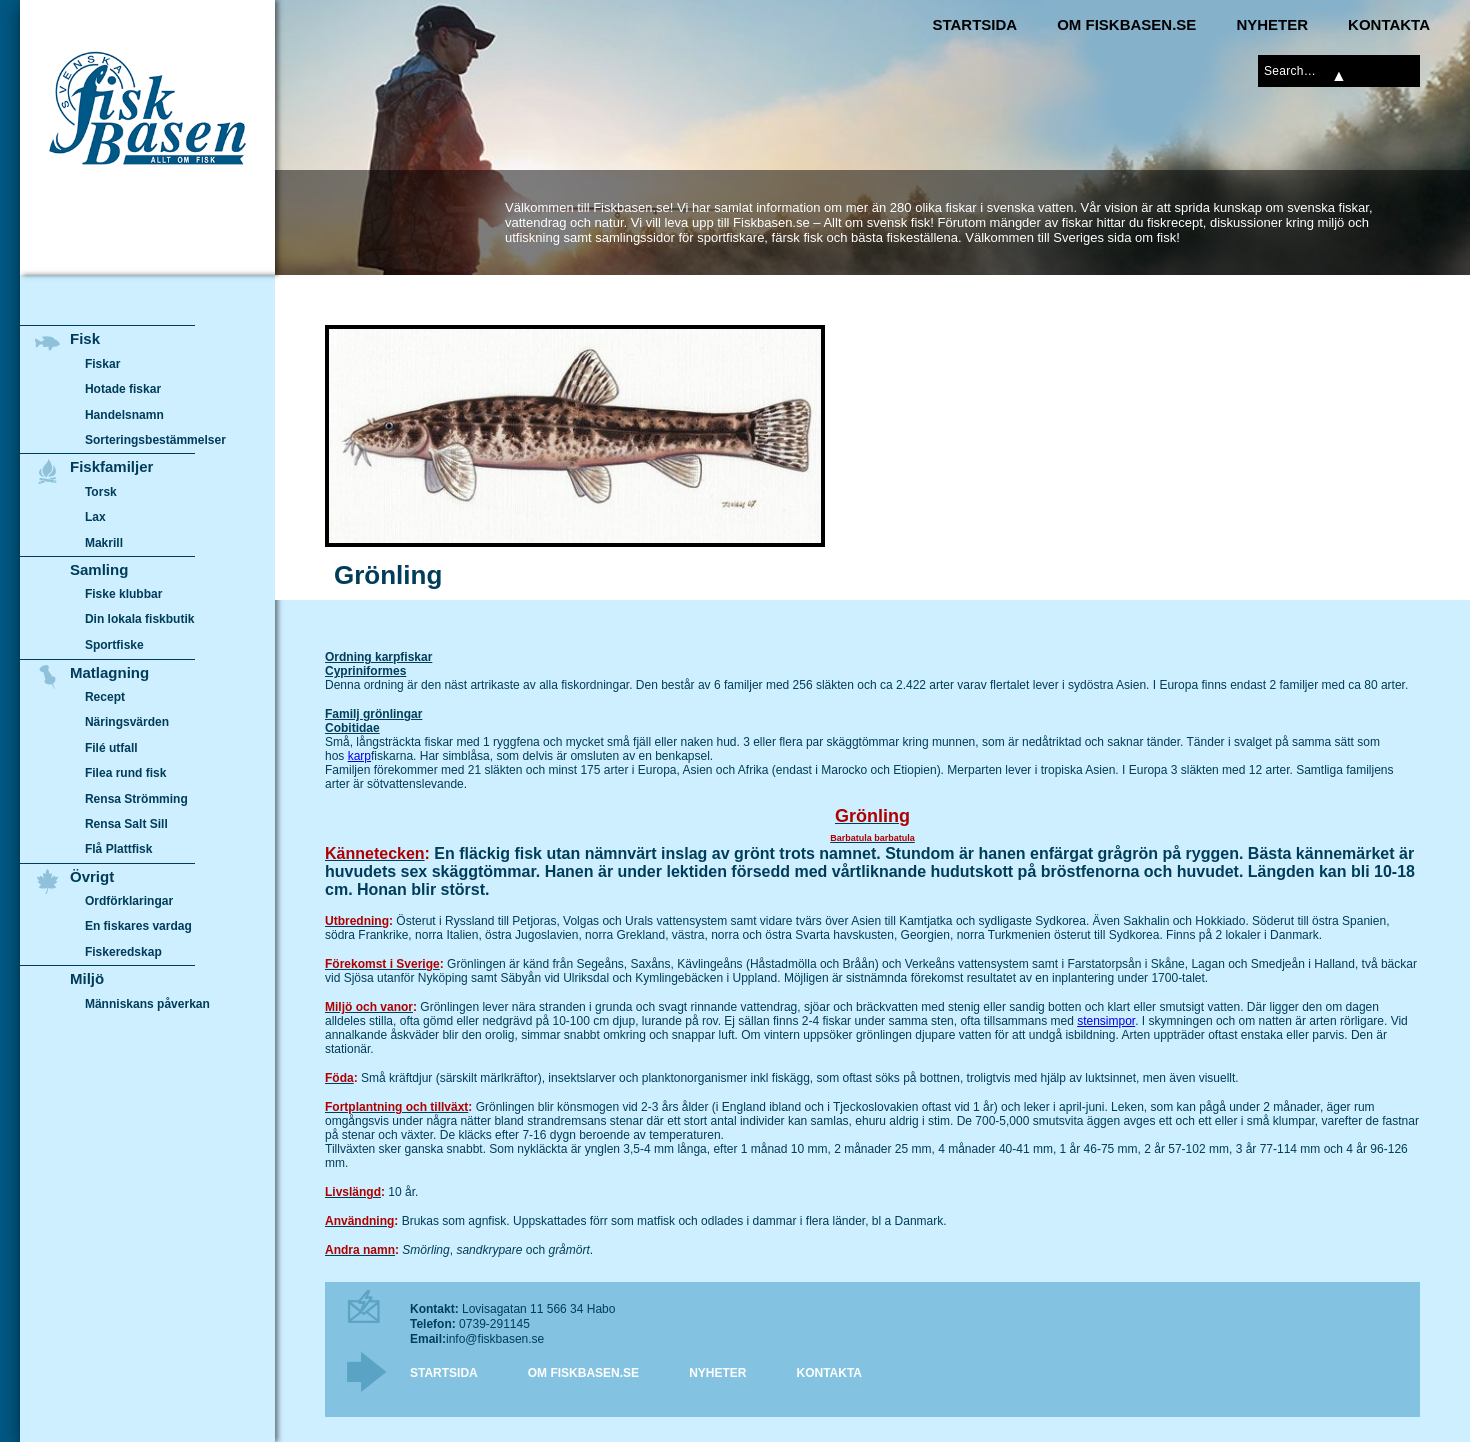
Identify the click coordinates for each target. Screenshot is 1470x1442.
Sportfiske (114, 645)
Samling (99, 569)
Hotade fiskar (123, 389)
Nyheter (1272, 24)
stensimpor (1106, 1021)
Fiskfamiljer (111, 466)
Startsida (974, 24)
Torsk (101, 492)
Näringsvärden (127, 722)
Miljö (87, 978)
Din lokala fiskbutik (140, 620)
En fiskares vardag (138, 927)
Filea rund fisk (125, 773)
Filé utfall (111, 748)
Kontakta (1389, 24)
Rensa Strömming (136, 799)
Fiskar (102, 364)
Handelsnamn (124, 415)
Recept (105, 697)
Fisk (85, 338)
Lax (95, 517)
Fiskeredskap (123, 952)
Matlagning (109, 672)
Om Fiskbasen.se (1126, 24)
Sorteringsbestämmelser (155, 440)
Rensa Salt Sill (126, 824)
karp (359, 756)
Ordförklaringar (129, 901)
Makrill (104, 543)
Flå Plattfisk (118, 849)
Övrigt (92, 876)
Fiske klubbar (124, 594)
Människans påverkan (147, 1004)
